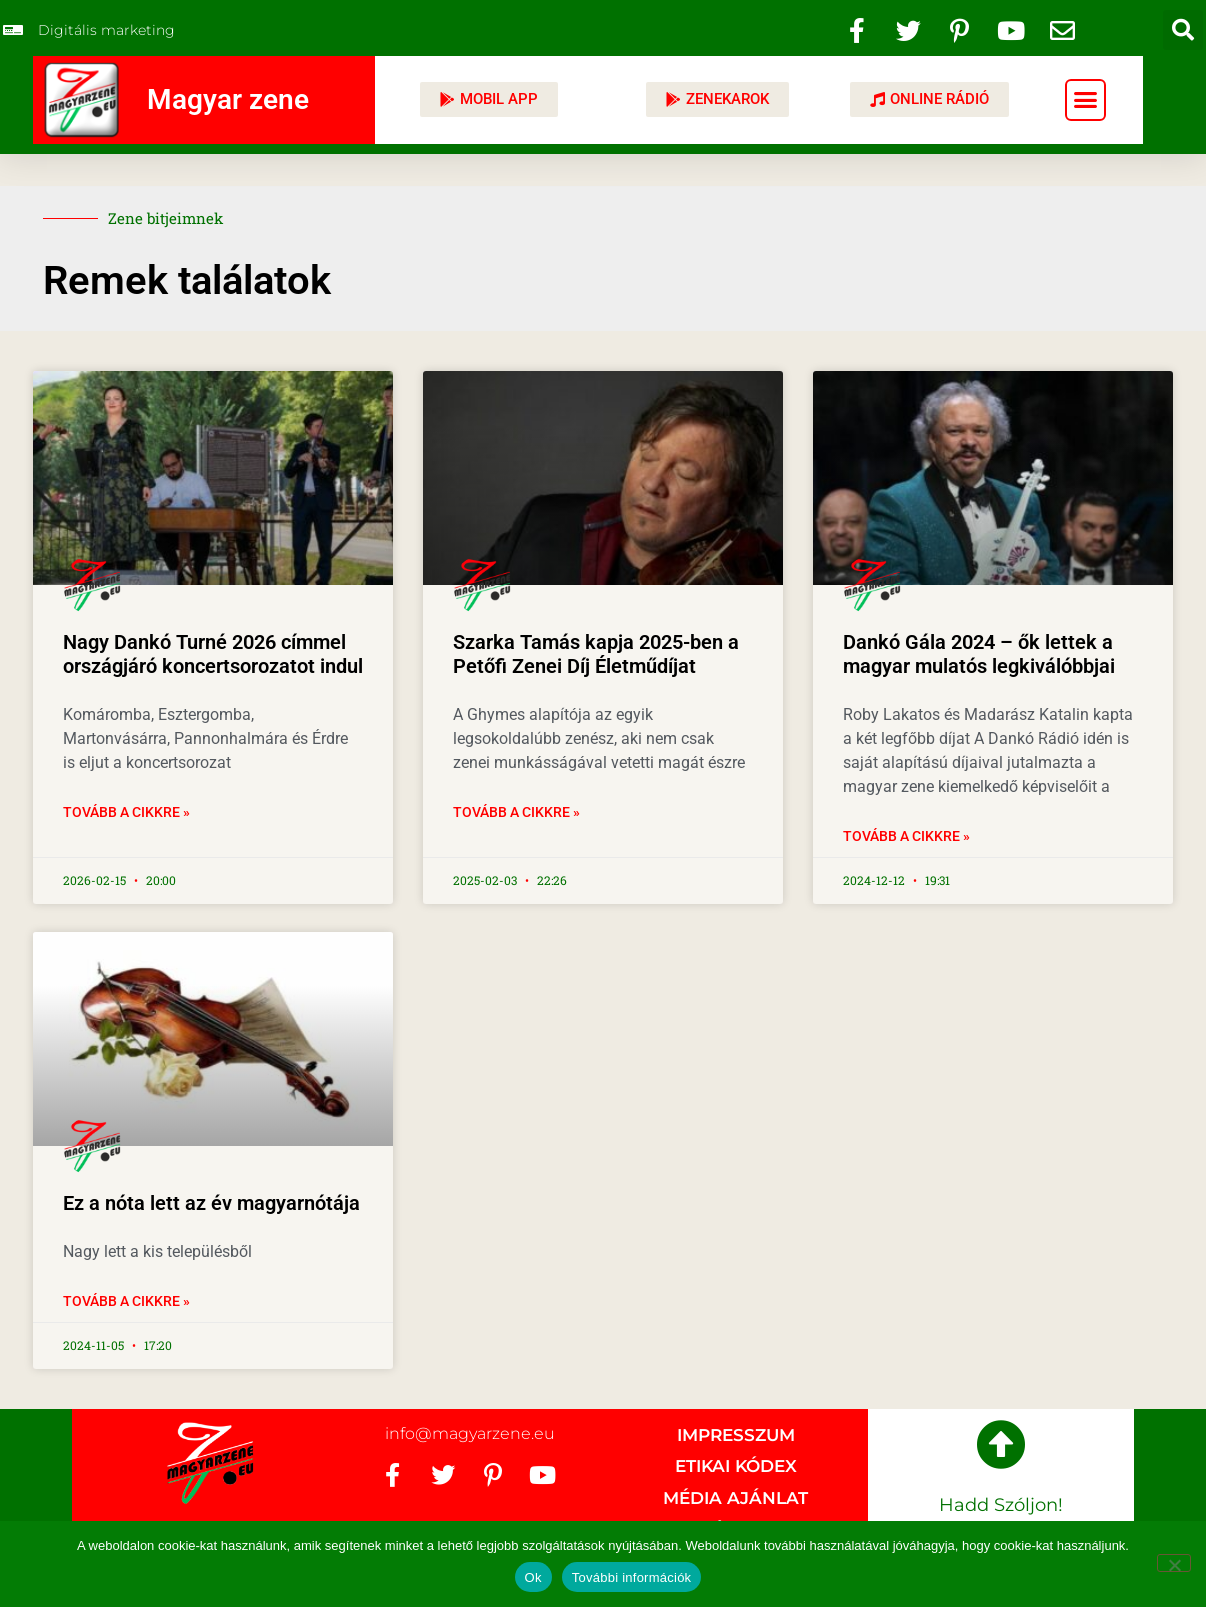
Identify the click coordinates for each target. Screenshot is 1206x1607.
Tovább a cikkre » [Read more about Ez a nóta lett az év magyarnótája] (126, 1301)
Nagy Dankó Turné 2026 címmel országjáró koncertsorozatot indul (213, 654)
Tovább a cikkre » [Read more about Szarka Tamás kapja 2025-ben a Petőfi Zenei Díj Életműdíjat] (516, 812)
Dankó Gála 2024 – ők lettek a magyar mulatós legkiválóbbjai (979, 654)
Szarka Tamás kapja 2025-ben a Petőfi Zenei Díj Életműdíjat (596, 654)
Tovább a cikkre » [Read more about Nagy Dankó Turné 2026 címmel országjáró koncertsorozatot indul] (126, 812)
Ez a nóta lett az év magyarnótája (211, 1203)
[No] (1174, 1563)
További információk (632, 1577)
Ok (533, 1577)
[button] (1183, 30)
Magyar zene (228, 99)
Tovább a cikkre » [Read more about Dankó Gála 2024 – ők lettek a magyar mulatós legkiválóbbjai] (906, 836)
